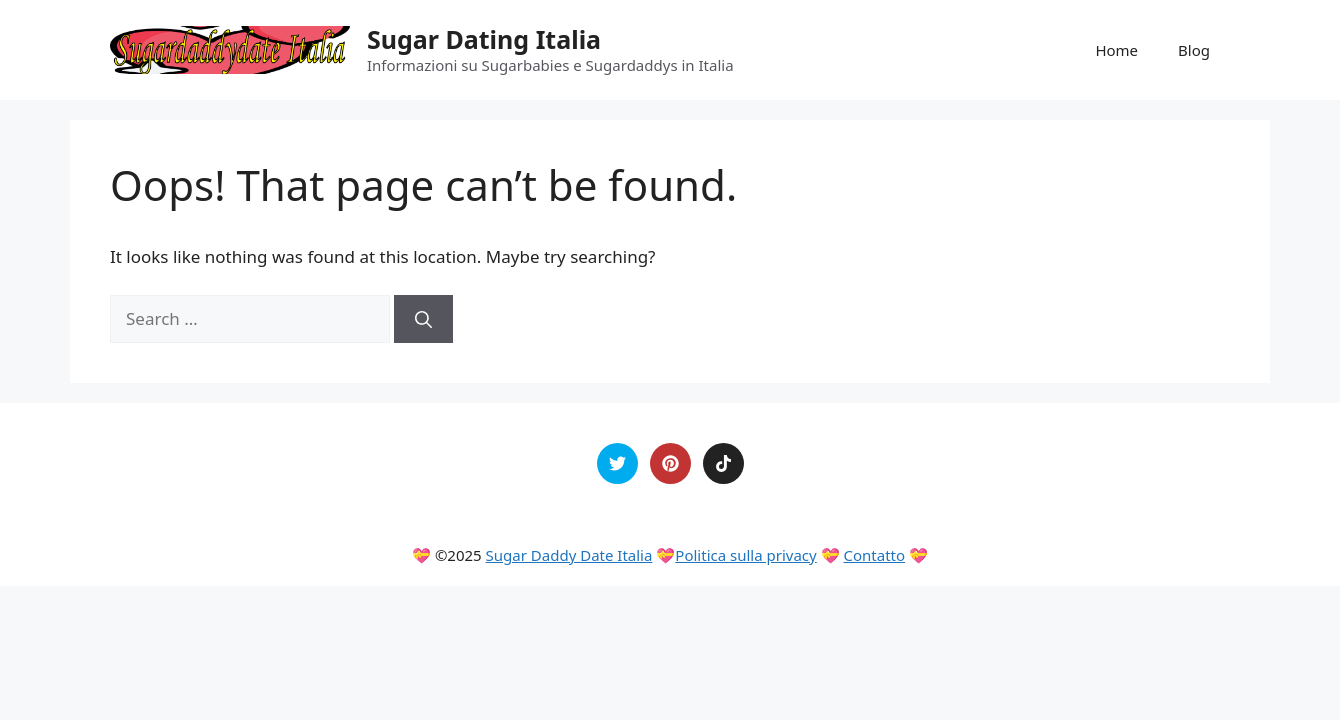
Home (1116, 50)
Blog (1194, 50)
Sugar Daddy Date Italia (569, 555)
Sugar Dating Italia (484, 39)
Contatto (875, 555)
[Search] (423, 319)
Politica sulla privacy (745, 555)
